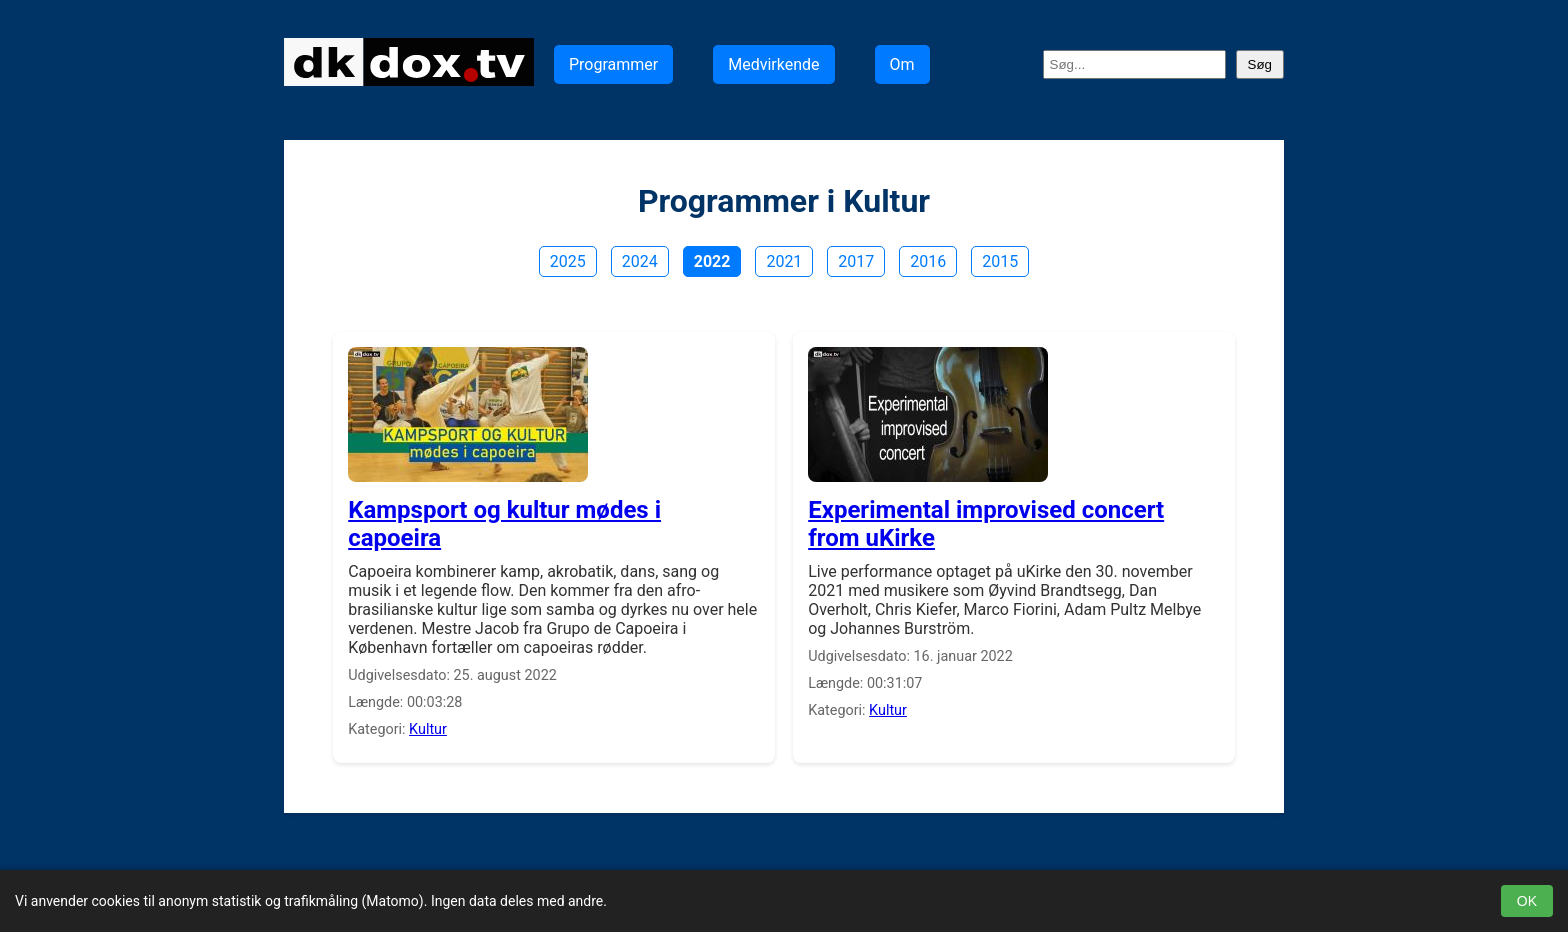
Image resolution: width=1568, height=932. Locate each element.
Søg (1260, 64)
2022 (712, 261)
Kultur (428, 729)
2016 (928, 261)
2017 (856, 261)
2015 (1000, 261)
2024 (640, 261)
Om (902, 64)
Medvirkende (773, 64)
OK (1527, 901)
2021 (784, 261)
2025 (568, 261)
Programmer (613, 64)
